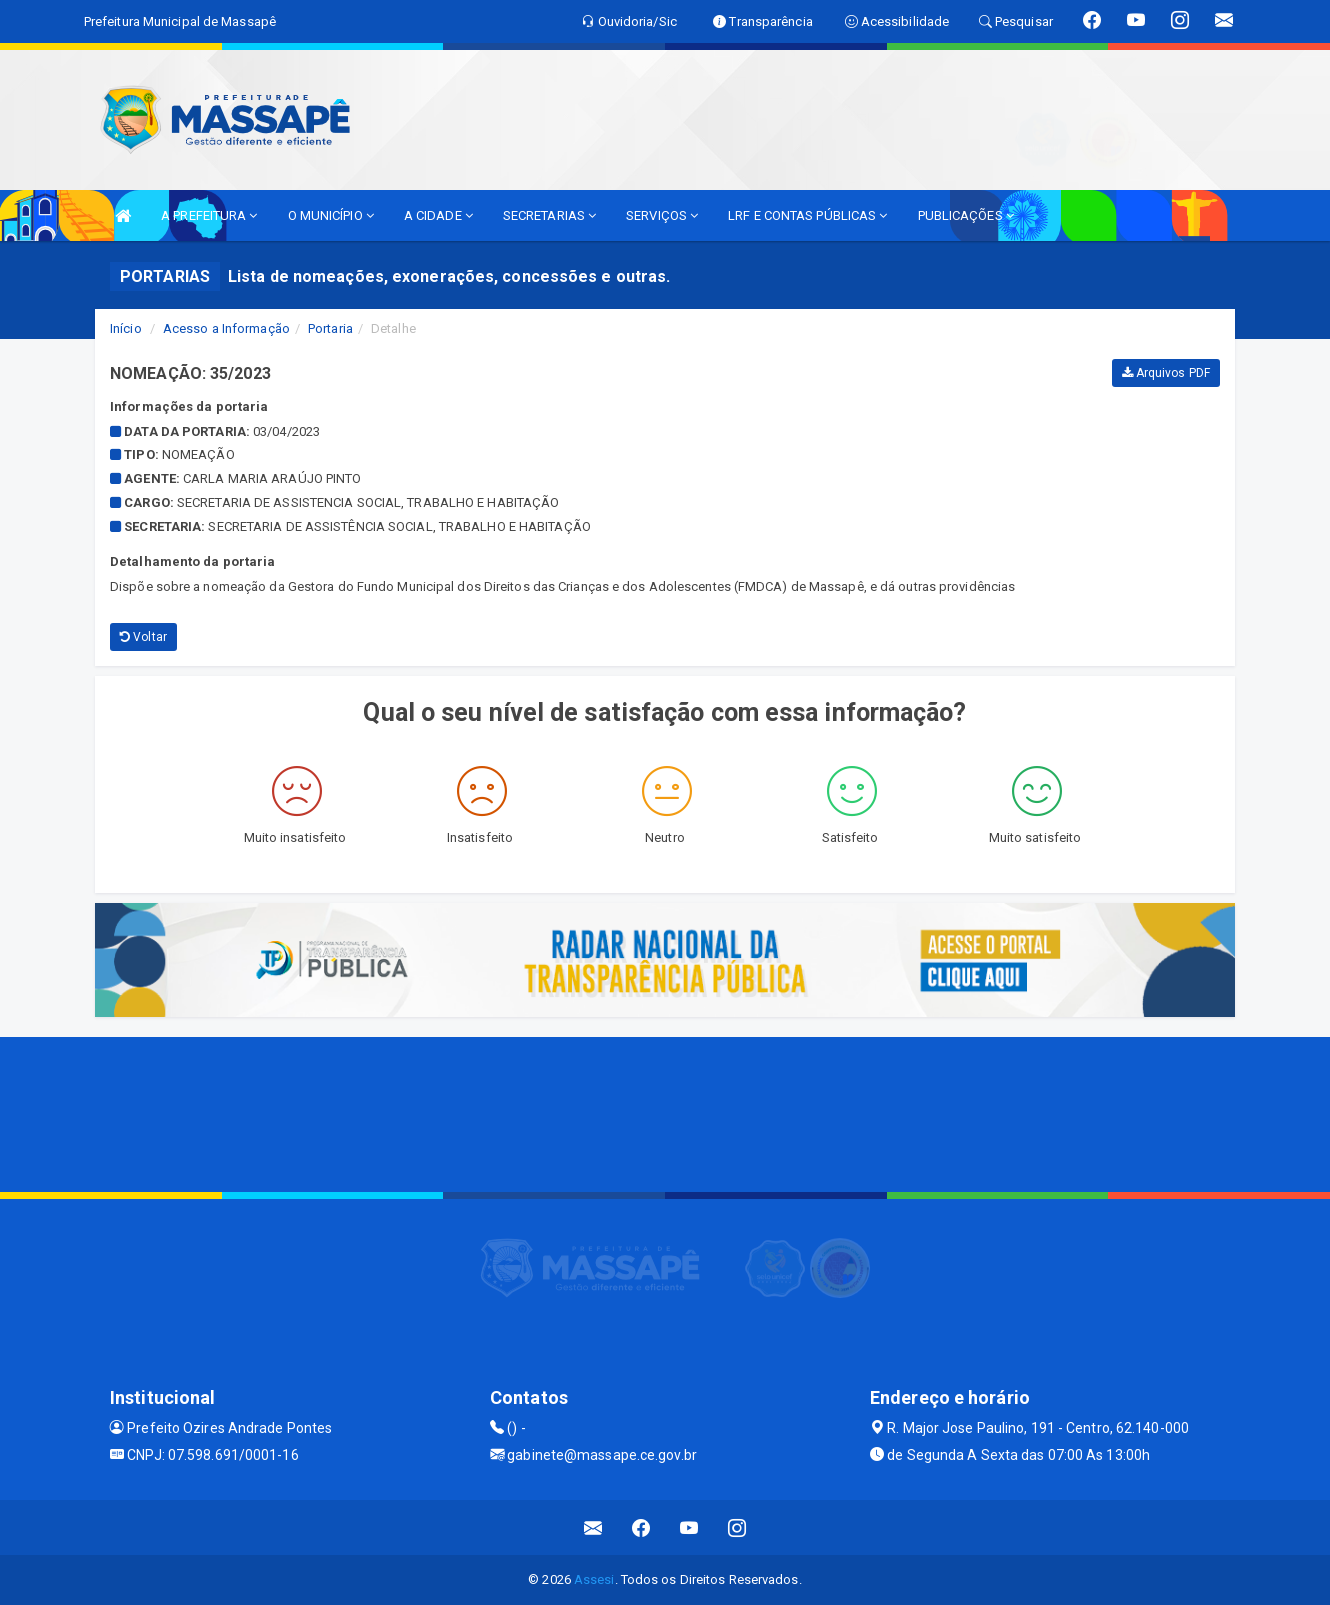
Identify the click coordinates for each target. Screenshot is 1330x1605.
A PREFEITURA (209, 215)
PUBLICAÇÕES (966, 215)
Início (126, 328)
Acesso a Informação (226, 328)
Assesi (594, 1579)
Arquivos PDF (1166, 373)
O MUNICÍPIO (331, 215)
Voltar (143, 637)
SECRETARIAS (549, 215)
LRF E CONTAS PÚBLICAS (807, 215)
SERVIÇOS (662, 215)
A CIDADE (438, 215)
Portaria (330, 328)
